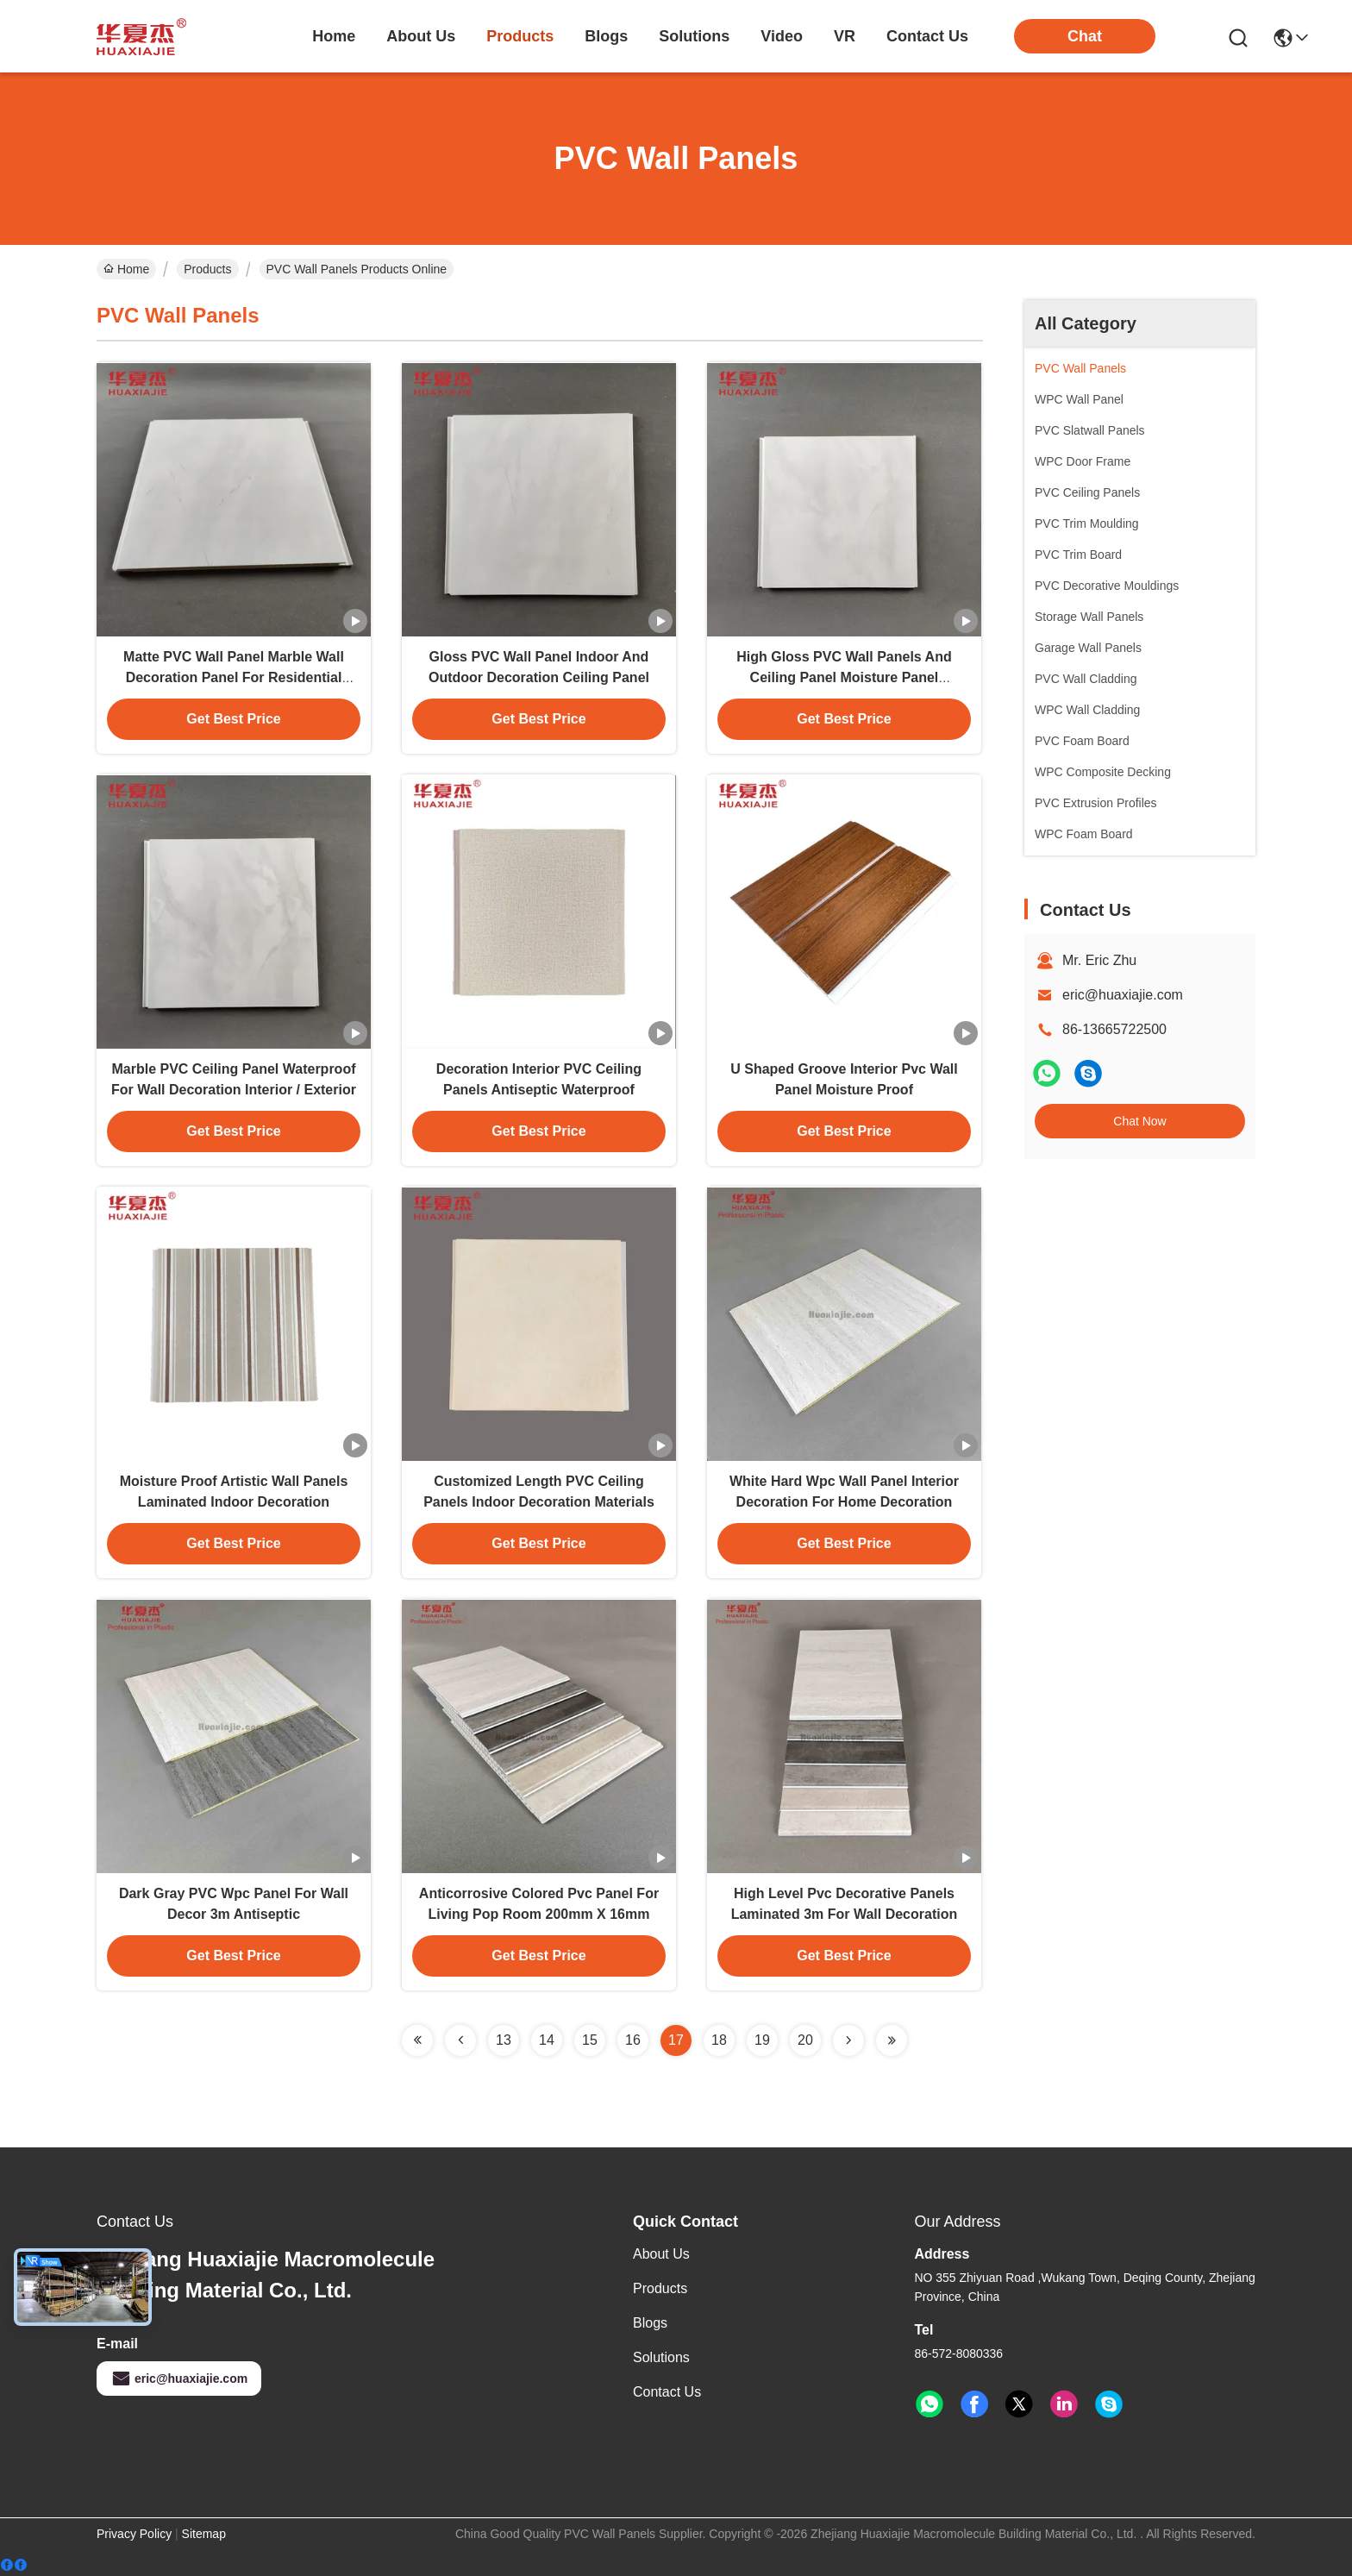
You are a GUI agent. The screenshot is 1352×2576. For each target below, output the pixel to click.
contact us (927, 36)
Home (333, 36)
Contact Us (667, 2392)
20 (805, 2040)
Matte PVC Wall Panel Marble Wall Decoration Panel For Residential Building (233, 677)
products (520, 36)
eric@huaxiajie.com (1122, 994)
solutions (694, 36)
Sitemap (204, 2534)
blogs (606, 36)
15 (590, 2040)
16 (633, 2040)
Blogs (650, 2323)
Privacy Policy (134, 2534)
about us (420, 36)
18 (719, 2040)
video (781, 36)
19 (762, 2040)
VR (844, 36)
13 (503, 2040)
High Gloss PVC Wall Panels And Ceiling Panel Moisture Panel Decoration (844, 677)
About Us (661, 2254)
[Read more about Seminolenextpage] (417, 2040)
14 (546, 2040)
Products (207, 269)
